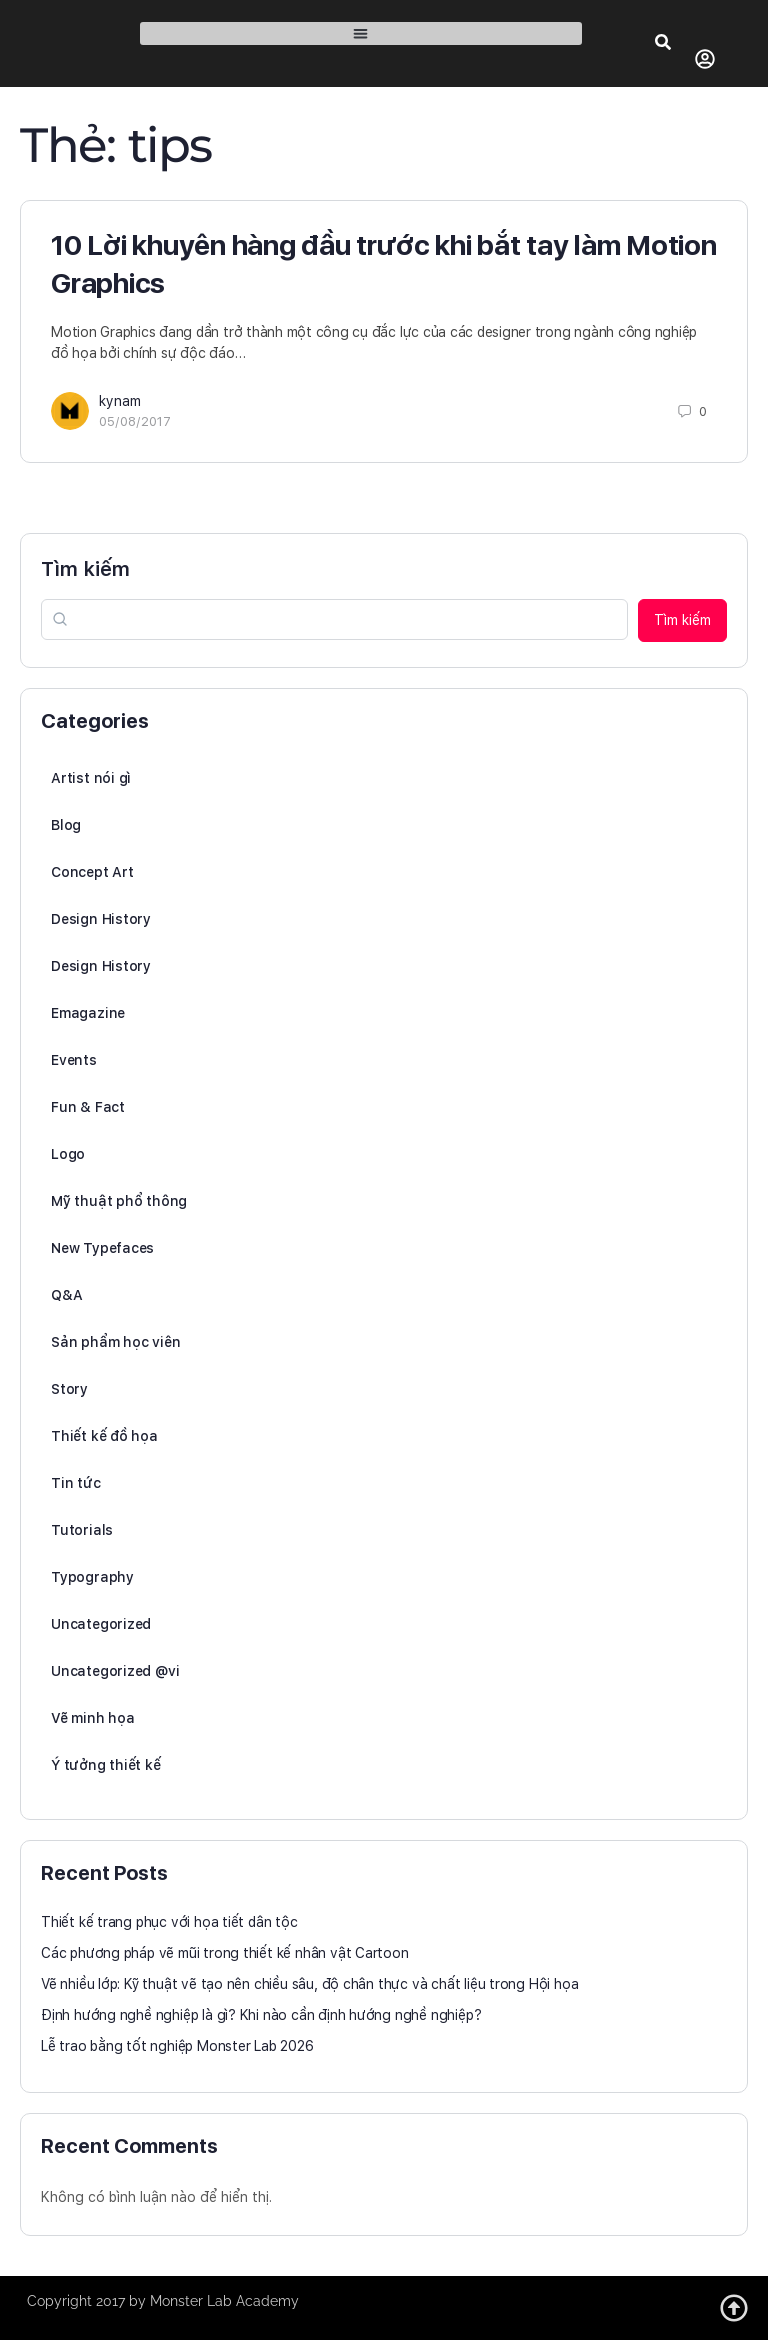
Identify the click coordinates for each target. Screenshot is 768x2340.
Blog (66, 825)
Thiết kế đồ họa (104, 1436)
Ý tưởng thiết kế (106, 1765)
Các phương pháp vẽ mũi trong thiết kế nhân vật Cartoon (225, 1953)
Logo (68, 1154)
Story (69, 1389)
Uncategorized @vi (115, 1671)
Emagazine (88, 1013)
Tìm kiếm (85, 569)
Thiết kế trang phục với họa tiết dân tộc (169, 1922)
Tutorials (82, 1530)
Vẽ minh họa (93, 1718)
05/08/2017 (135, 421)
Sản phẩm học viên (115, 1342)
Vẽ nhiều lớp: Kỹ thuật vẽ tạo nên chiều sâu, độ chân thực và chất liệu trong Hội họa (309, 1984)
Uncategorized (101, 1624)
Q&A (66, 1295)
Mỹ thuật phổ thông (119, 1201)
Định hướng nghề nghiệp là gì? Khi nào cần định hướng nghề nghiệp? (261, 2015)
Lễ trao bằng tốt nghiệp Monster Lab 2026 (177, 2046)
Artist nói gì (91, 778)
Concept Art (92, 872)
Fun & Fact (88, 1107)
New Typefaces (102, 1248)
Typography (92, 1577)
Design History (101, 919)
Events (74, 1060)
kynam (120, 401)
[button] (361, 33)
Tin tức (76, 1483)
